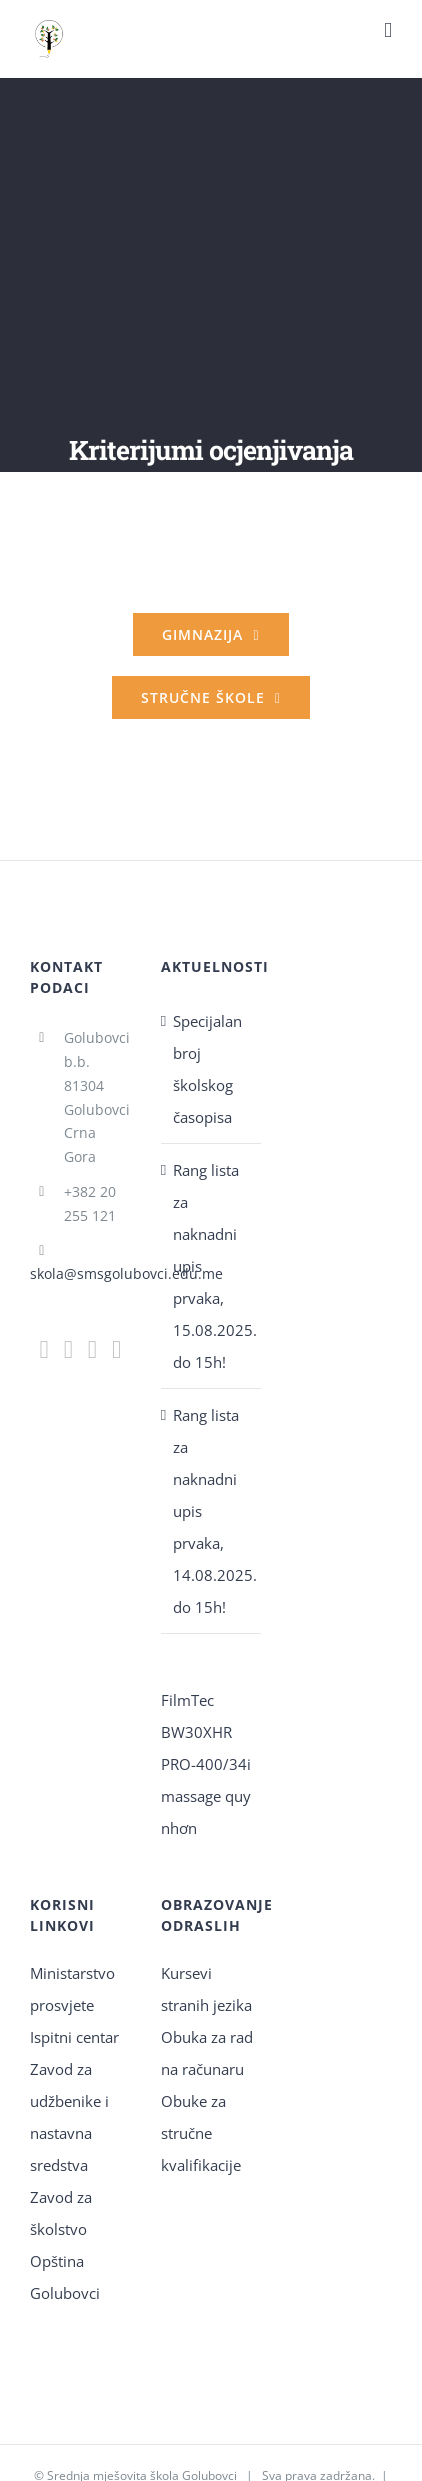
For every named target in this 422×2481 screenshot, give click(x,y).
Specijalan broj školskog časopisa (207, 1069)
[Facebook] (44, 1349)
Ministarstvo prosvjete (72, 1989)
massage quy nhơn (206, 1812)
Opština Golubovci (65, 2277)
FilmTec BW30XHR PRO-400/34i (206, 1732)
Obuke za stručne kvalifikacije (201, 2133)
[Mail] (92, 1349)
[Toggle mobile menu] (388, 30)
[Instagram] (68, 1349)
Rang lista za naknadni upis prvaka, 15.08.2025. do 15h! (212, 1266)
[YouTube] (116, 1349)
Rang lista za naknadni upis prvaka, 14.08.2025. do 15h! (212, 1511)
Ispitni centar (74, 2037)
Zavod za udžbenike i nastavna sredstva (69, 2117)
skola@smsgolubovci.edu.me (126, 1273)
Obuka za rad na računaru (207, 2053)
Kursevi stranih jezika (206, 1989)
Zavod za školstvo (61, 2213)
